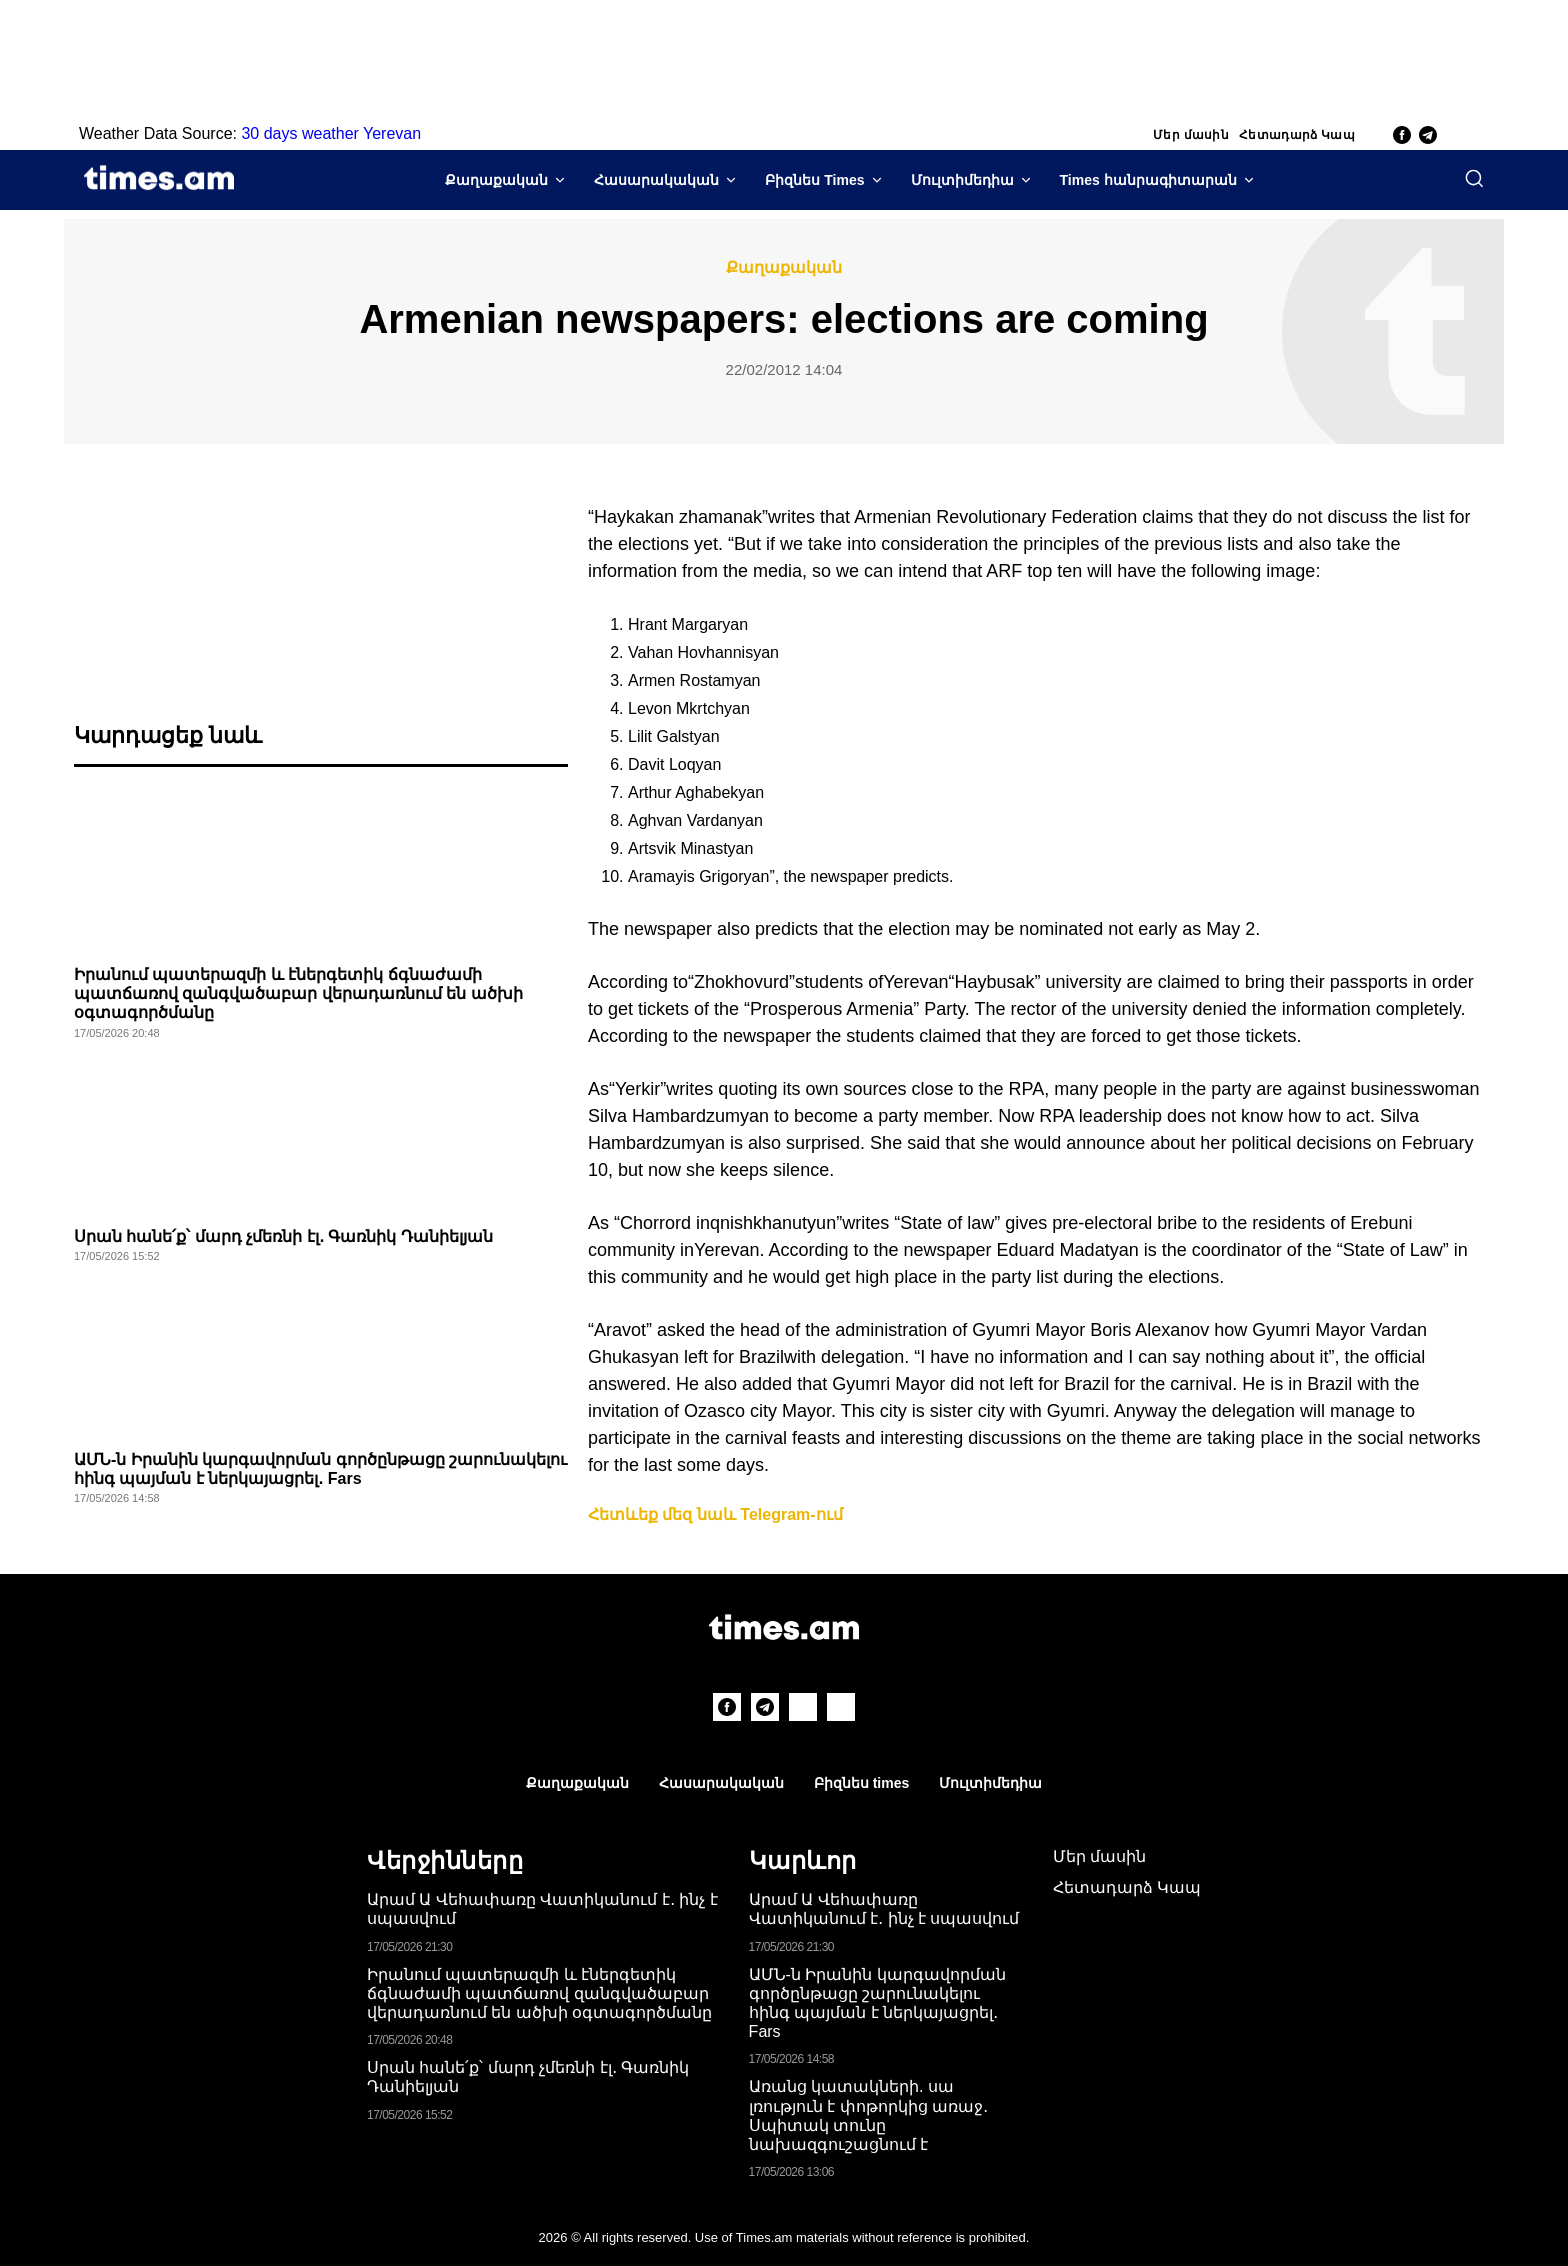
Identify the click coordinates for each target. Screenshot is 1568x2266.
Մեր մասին (1191, 135)
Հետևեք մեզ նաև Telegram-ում (715, 1514)
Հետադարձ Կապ (1297, 135)
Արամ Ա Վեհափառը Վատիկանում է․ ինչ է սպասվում (884, 1909)
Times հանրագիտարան (1148, 180)
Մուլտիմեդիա (962, 180)
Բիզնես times (861, 1783)
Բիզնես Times (814, 180)
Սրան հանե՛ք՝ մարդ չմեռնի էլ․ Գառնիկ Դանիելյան (283, 1236)
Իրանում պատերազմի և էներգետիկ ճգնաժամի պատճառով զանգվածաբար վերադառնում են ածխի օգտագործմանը (298, 993)
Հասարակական (656, 180)
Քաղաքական (496, 180)
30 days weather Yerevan (331, 133)
